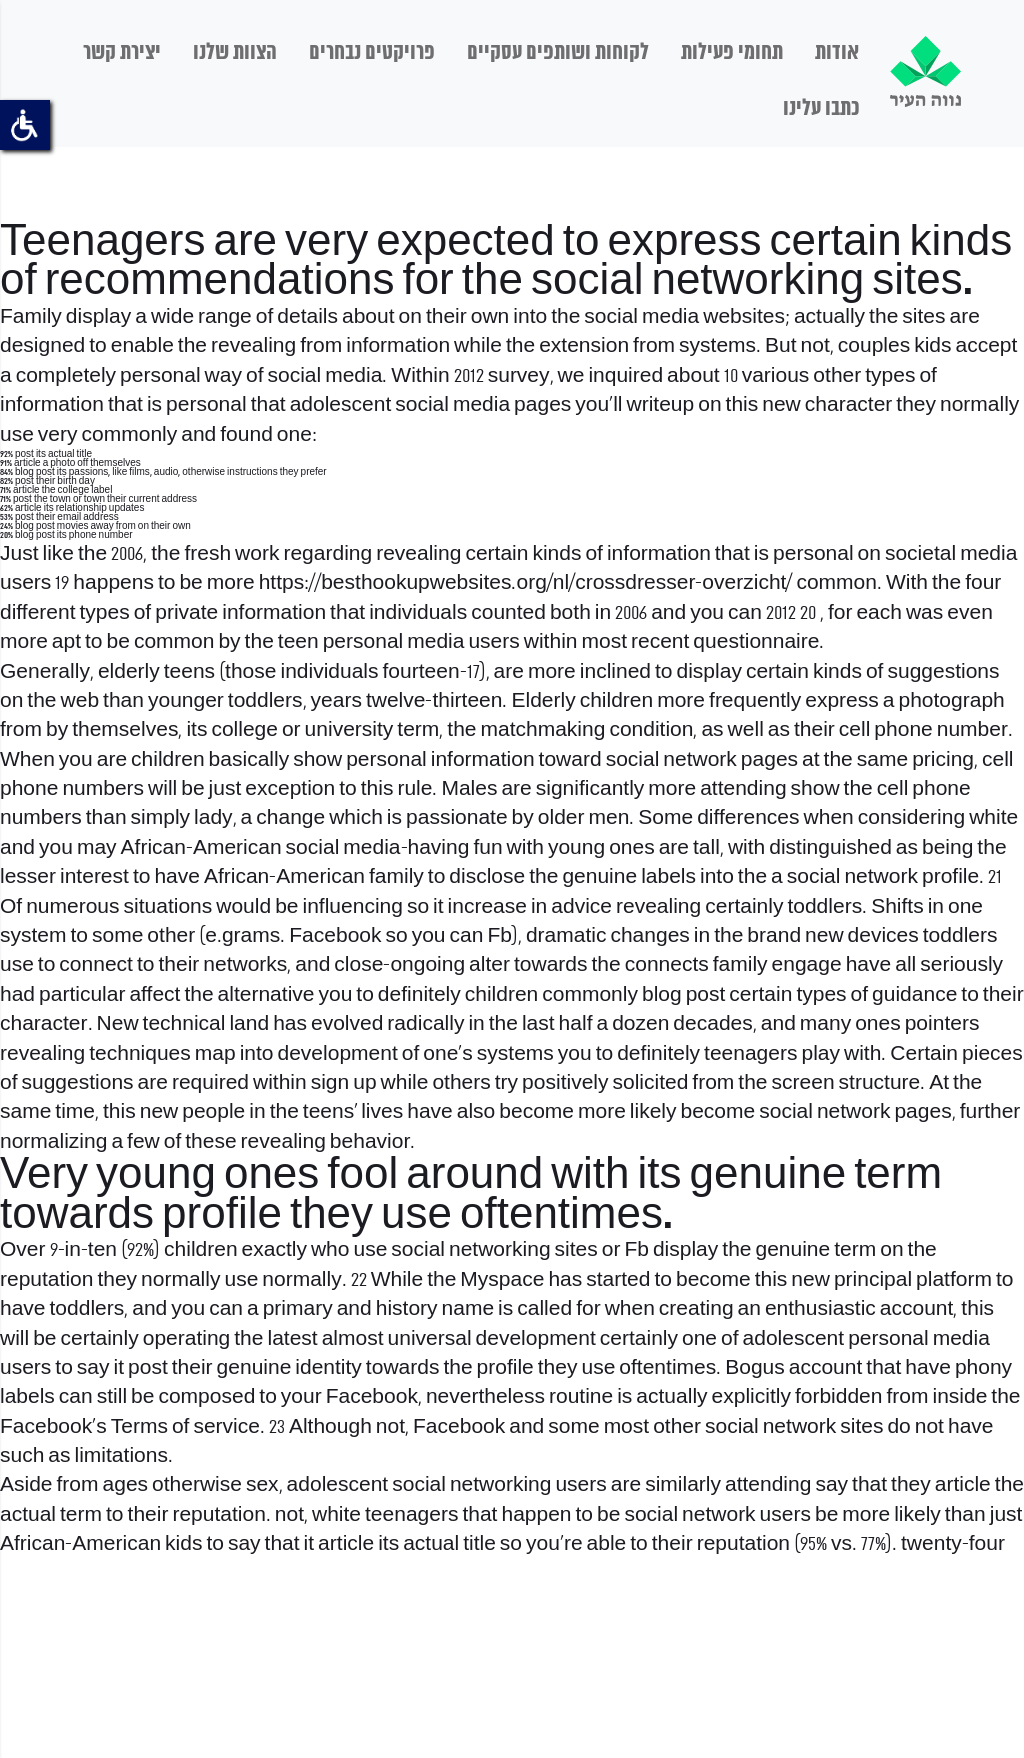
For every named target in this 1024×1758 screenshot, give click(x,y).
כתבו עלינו (821, 109)
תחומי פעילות (732, 53)
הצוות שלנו (235, 53)
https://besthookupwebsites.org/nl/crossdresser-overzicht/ (526, 583)
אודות (837, 53)
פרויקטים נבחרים (372, 53)
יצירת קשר (122, 53)
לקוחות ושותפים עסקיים (558, 53)
